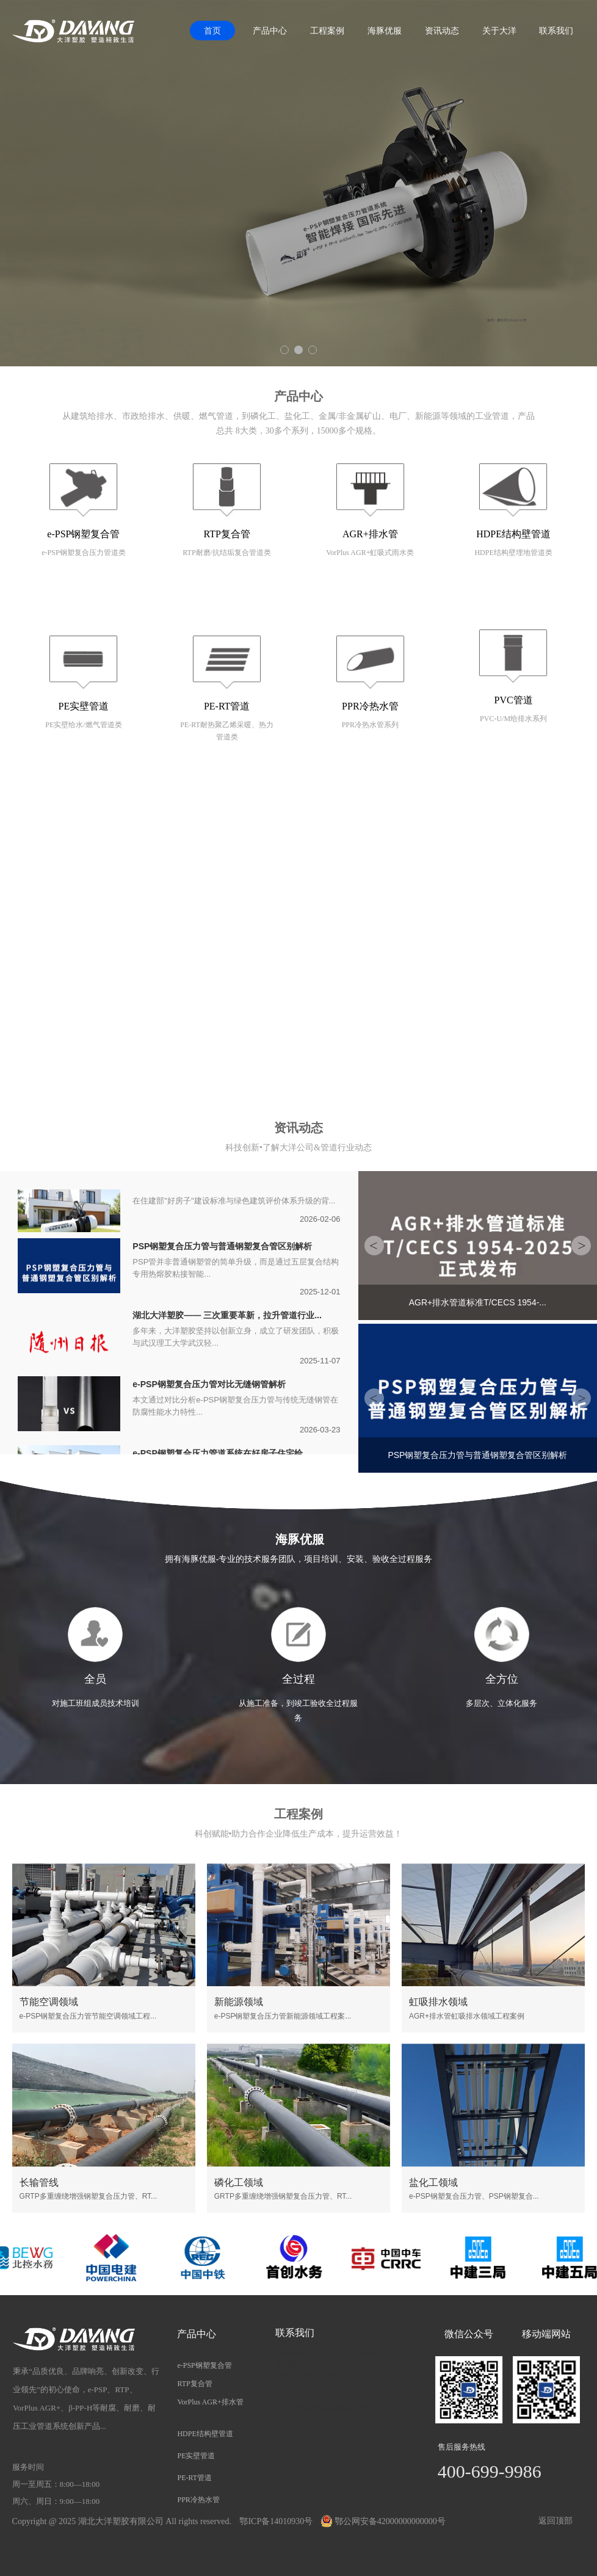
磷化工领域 (238, 2182)
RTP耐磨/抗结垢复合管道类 (227, 552)
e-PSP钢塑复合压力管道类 (83, 552)
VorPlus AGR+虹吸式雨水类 (370, 552)
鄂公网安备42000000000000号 (383, 2521)
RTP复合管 (226, 534)
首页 (212, 30)
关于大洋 (499, 30)
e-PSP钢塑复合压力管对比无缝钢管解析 (208, 1385)
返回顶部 (555, 2520)
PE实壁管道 (84, 706)
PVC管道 (513, 700)
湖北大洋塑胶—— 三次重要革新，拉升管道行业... (227, 1316)
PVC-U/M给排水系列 (513, 718)
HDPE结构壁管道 (513, 534)
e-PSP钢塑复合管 (83, 534)
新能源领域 (238, 2002)
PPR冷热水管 (370, 706)
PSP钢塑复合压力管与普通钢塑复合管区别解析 (222, 1247)
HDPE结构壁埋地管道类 (513, 552)
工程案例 (327, 30)
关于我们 (298, 825)
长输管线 (39, 2182)
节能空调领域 (49, 2002)
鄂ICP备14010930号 (276, 2521)
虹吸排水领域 (438, 2002)
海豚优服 (384, 30)
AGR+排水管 (370, 534)
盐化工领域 (433, 2182)
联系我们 (556, 30)
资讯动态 (442, 30)
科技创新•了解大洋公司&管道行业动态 (298, 1147)
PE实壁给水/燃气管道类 (83, 724)
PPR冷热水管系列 (370, 724)
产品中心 (270, 30)
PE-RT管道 (227, 706)
